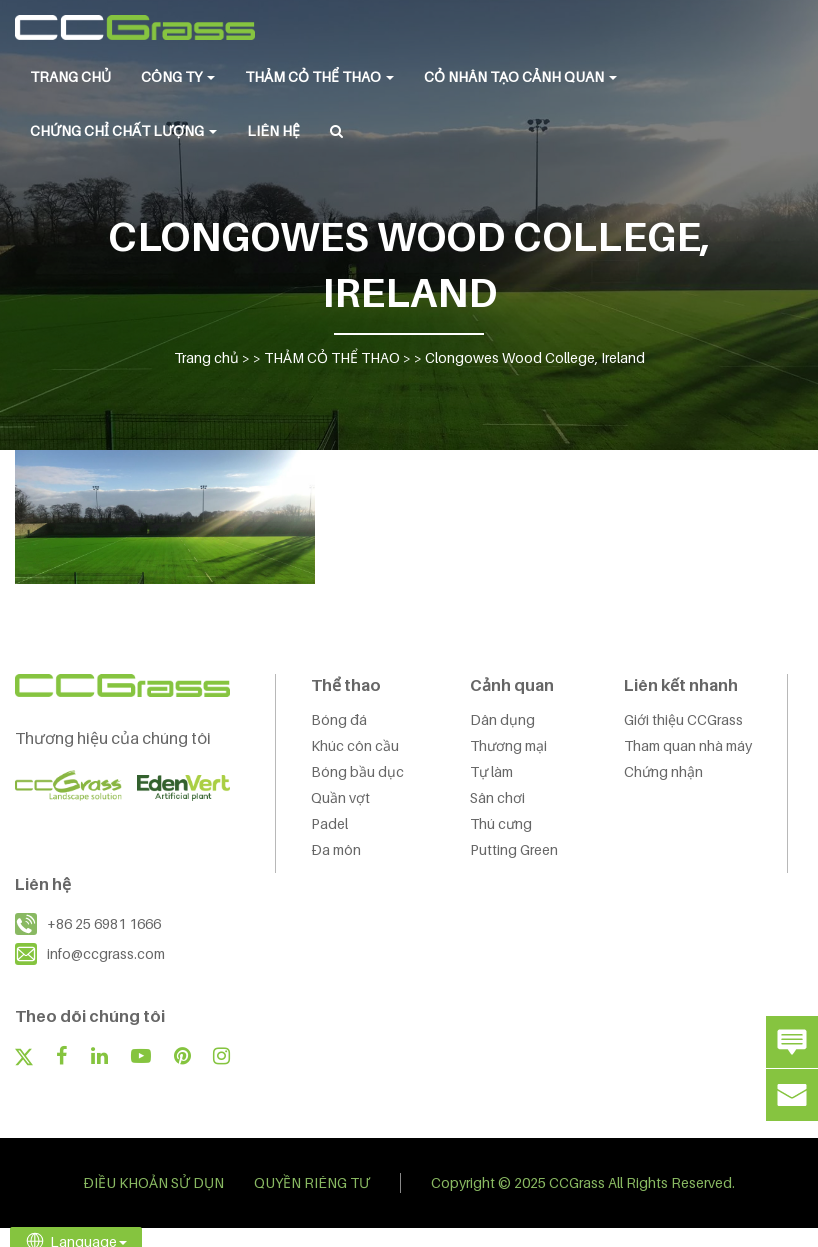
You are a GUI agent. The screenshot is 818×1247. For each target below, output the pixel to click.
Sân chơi (497, 797)
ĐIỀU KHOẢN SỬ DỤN (153, 1182)
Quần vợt (340, 797)
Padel (329, 823)
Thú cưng (501, 823)
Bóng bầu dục (357, 771)
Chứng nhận (663, 771)
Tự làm (491, 771)
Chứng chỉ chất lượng (123, 130)
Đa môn (336, 849)
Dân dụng (502, 719)
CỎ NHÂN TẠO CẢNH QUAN (520, 76)
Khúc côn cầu (355, 745)
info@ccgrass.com (106, 953)
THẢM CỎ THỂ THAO (319, 76)
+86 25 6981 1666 (104, 923)
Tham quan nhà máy (688, 745)
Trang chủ (70, 76)
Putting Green (514, 849)
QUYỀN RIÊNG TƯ (312, 1182)
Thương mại (508, 745)
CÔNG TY (178, 76)
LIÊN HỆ (273, 130)
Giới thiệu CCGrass (683, 719)
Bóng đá (339, 719)
